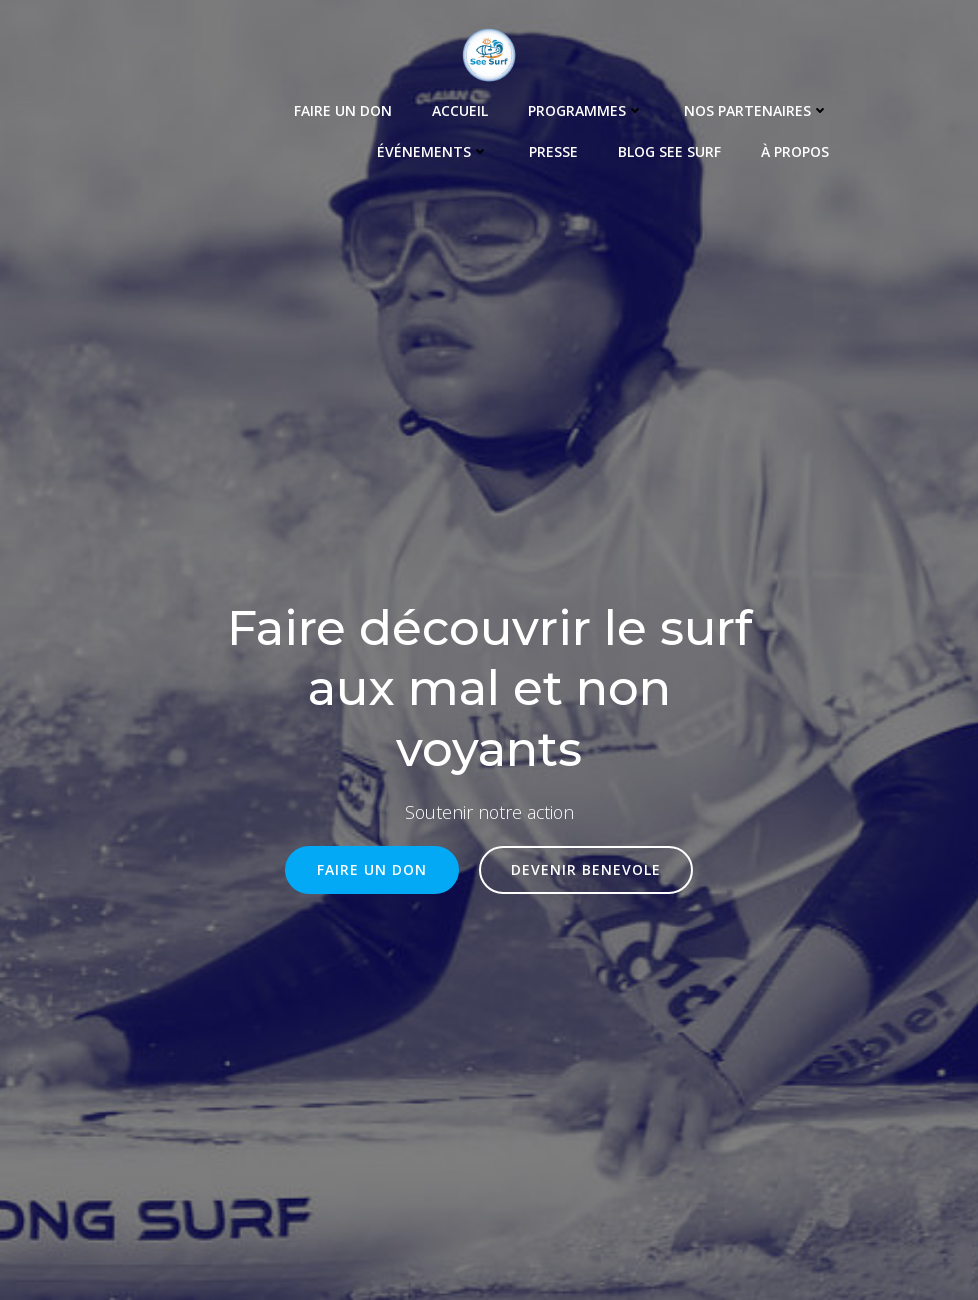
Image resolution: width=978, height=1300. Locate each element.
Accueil (460, 110)
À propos (795, 151)
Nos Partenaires (756, 110)
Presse (553, 151)
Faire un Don (343, 110)
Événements (433, 151)
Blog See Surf (669, 151)
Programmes (586, 110)
